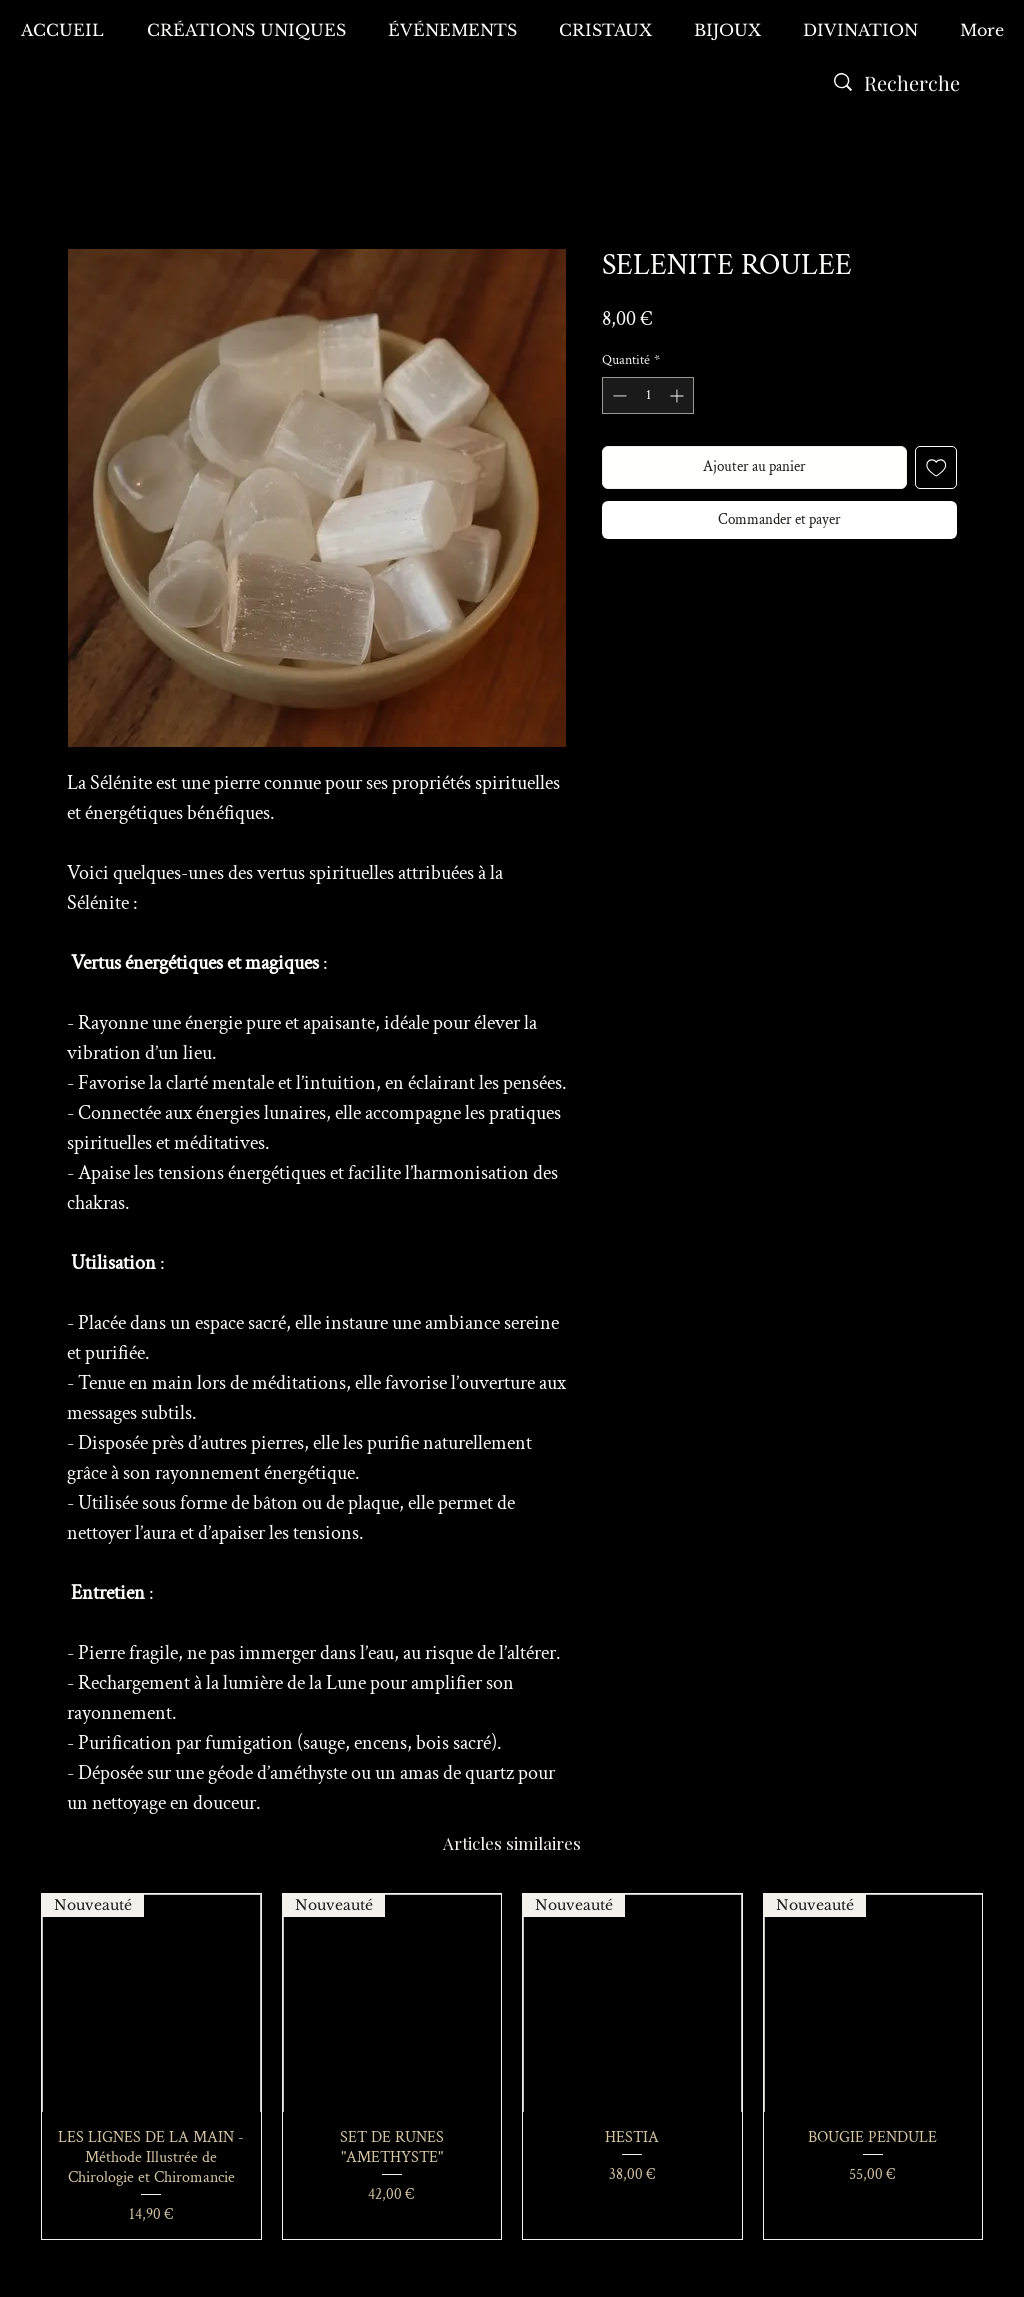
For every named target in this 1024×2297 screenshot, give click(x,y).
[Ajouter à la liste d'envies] (936, 467)
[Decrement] (617, 395)
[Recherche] (912, 83)
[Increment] (678, 395)
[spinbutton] (648, 395)
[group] (512, 2066)
